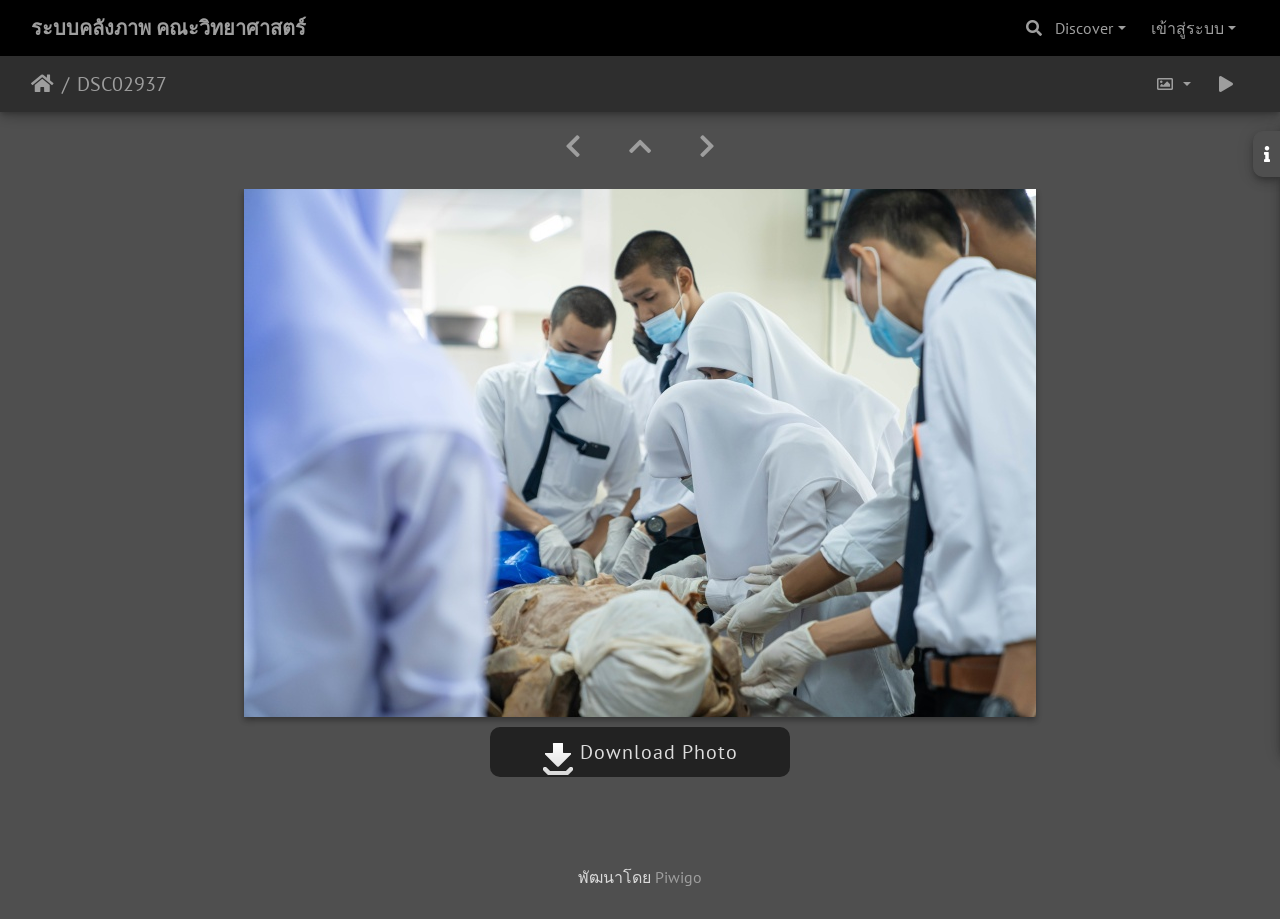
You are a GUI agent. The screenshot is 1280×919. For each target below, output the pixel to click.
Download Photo (640, 752)
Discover (1084, 28)
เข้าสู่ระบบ (1187, 28)
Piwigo (678, 877)
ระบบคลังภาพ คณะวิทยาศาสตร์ (168, 28)
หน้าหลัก (42, 84)
